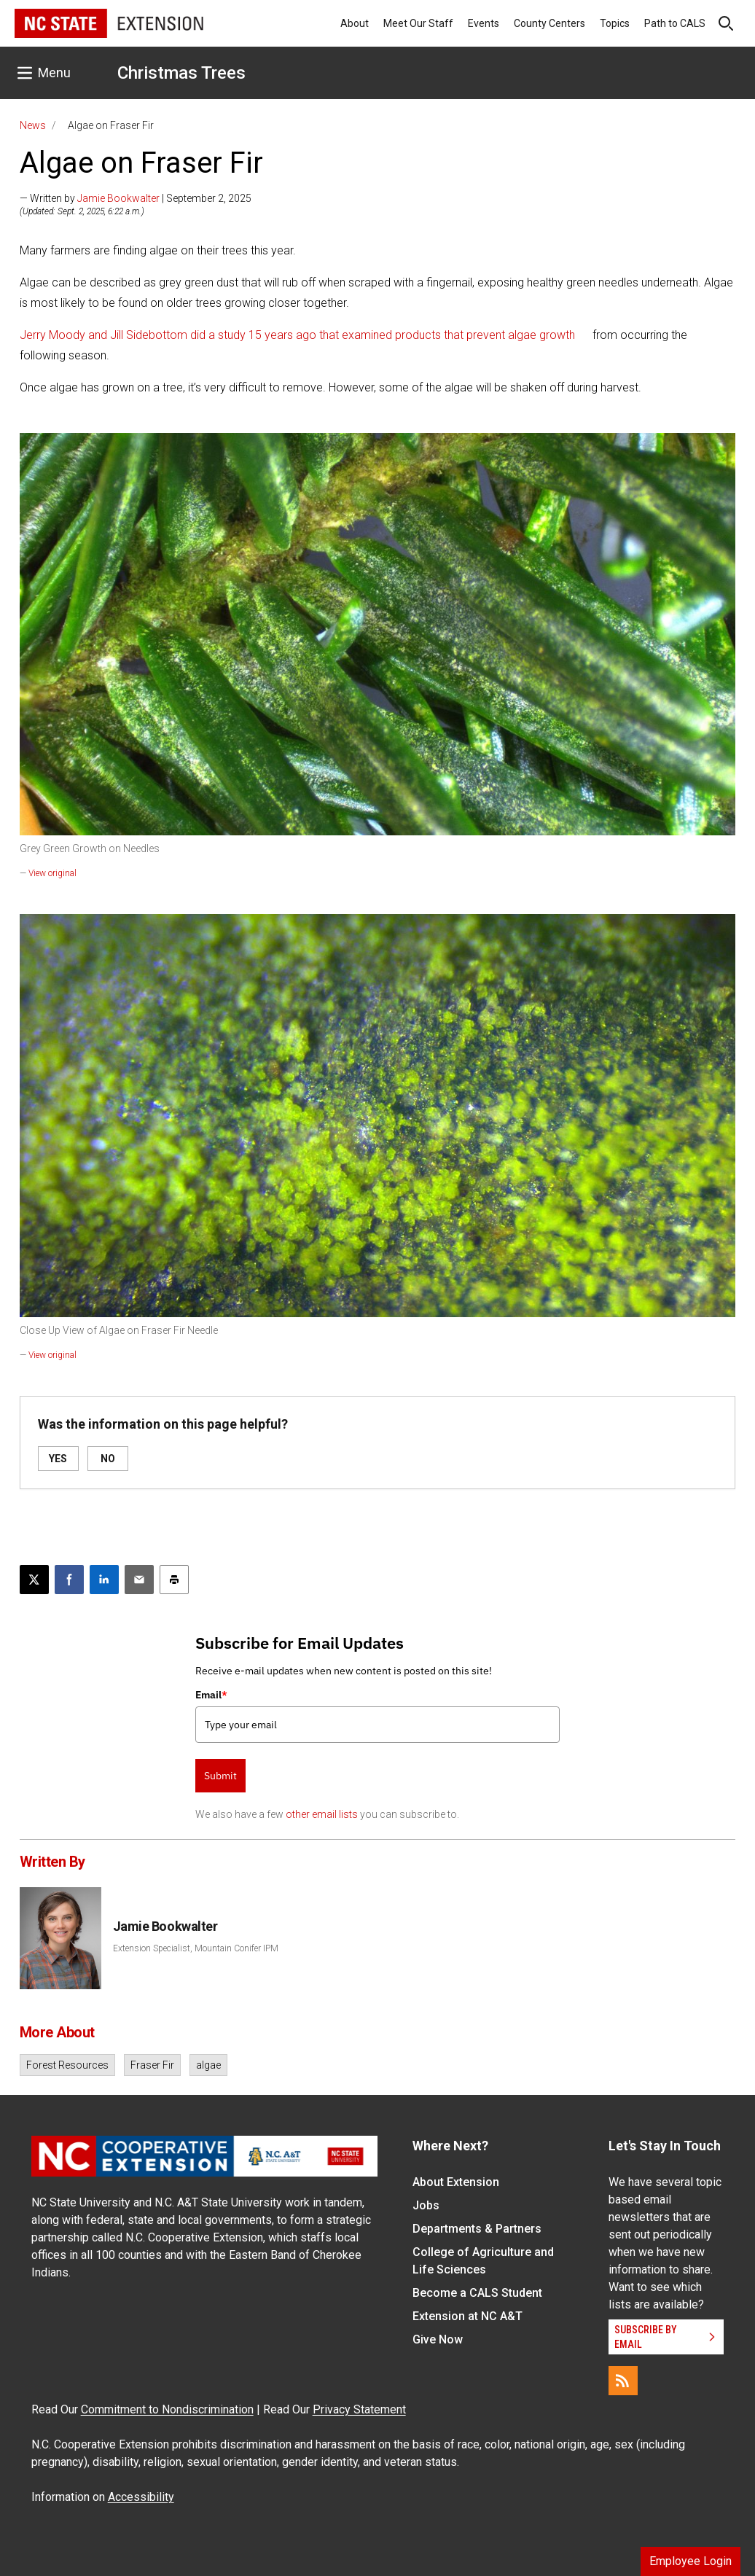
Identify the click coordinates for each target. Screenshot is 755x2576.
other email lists (322, 1814)
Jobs (425, 2205)
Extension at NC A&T (467, 2316)
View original (52, 873)
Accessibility (141, 2497)
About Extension (455, 2182)
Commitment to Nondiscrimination (167, 2409)
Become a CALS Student (477, 2293)
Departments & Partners (476, 2229)
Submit (220, 1775)
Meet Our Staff (418, 23)
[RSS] (623, 2380)
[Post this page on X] (34, 1579)
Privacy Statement (359, 2409)
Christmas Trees (181, 73)
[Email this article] (139, 1579)
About (354, 23)
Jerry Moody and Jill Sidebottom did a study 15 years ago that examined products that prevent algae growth (297, 335)
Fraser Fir (152, 2065)
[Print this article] (174, 1579)
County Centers (549, 23)
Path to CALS (674, 23)
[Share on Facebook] (69, 1579)
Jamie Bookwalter (118, 198)
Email (211, 1694)
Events (483, 23)
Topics (615, 23)
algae (208, 2065)
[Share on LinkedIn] (104, 1579)
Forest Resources (67, 2065)
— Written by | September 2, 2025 (135, 198)
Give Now (437, 2339)
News (33, 125)
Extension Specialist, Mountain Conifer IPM (195, 1948)
